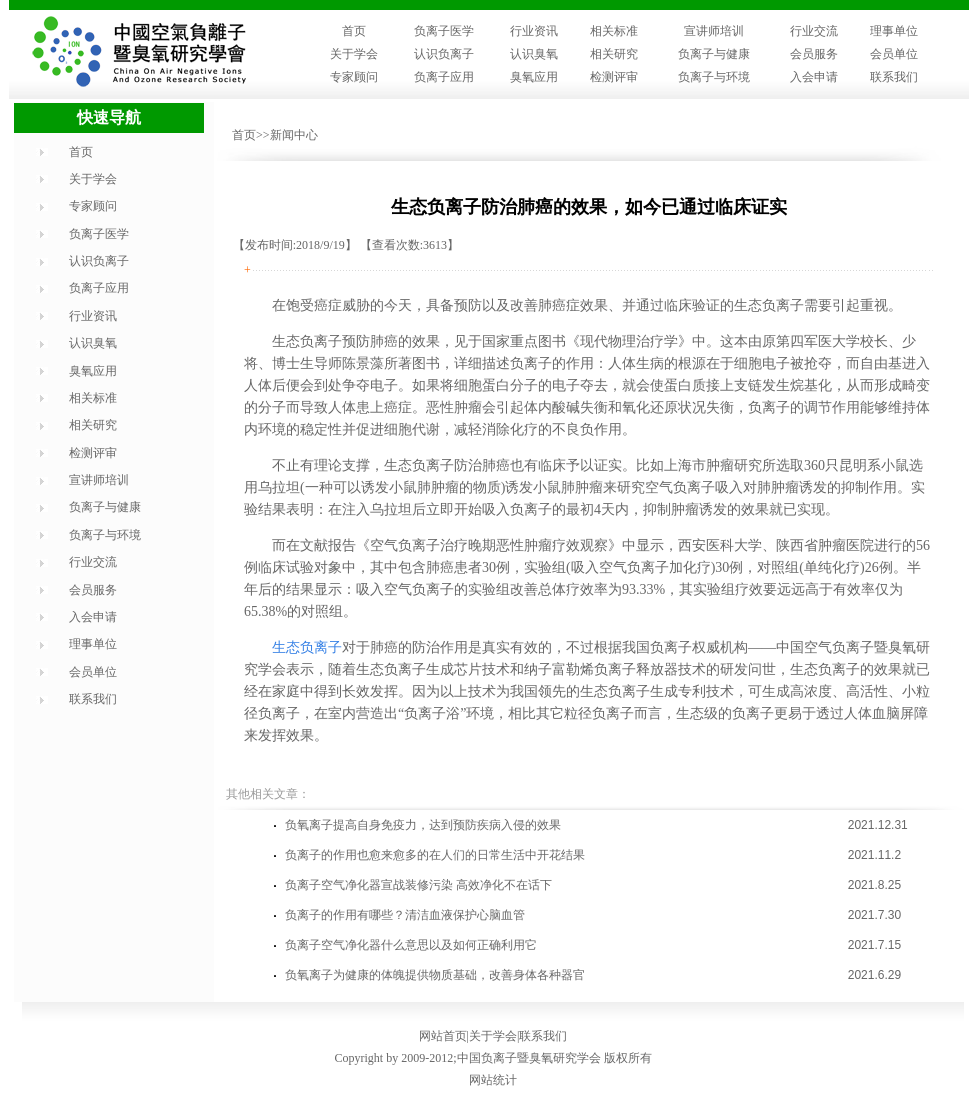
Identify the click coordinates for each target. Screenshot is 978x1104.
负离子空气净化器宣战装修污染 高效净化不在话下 (418, 885)
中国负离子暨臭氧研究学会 (529, 1058)
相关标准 (614, 31)
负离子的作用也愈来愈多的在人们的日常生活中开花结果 (435, 855)
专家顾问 (354, 77)
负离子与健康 (714, 54)
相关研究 (614, 54)
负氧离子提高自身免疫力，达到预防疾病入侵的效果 (423, 825)
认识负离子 (444, 54)
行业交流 (814, 31)
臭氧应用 (534, 77)
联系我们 (894, 77)
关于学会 (354, 54)
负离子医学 (444, 31)
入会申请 (814, 77)
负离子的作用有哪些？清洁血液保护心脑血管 (405, 915)
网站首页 (443, 1036)
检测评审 (614, 77)
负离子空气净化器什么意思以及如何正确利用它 (411, 945)
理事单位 (894, 31)
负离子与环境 (714, 77)
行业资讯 (534, 31)
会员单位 (894, 54)
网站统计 (493, 1080)
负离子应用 (444, 77)
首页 (354, 31)
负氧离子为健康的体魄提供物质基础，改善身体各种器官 (435, 975)
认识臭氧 (534, 54)
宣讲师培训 (714, 31)
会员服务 (814, 54)
